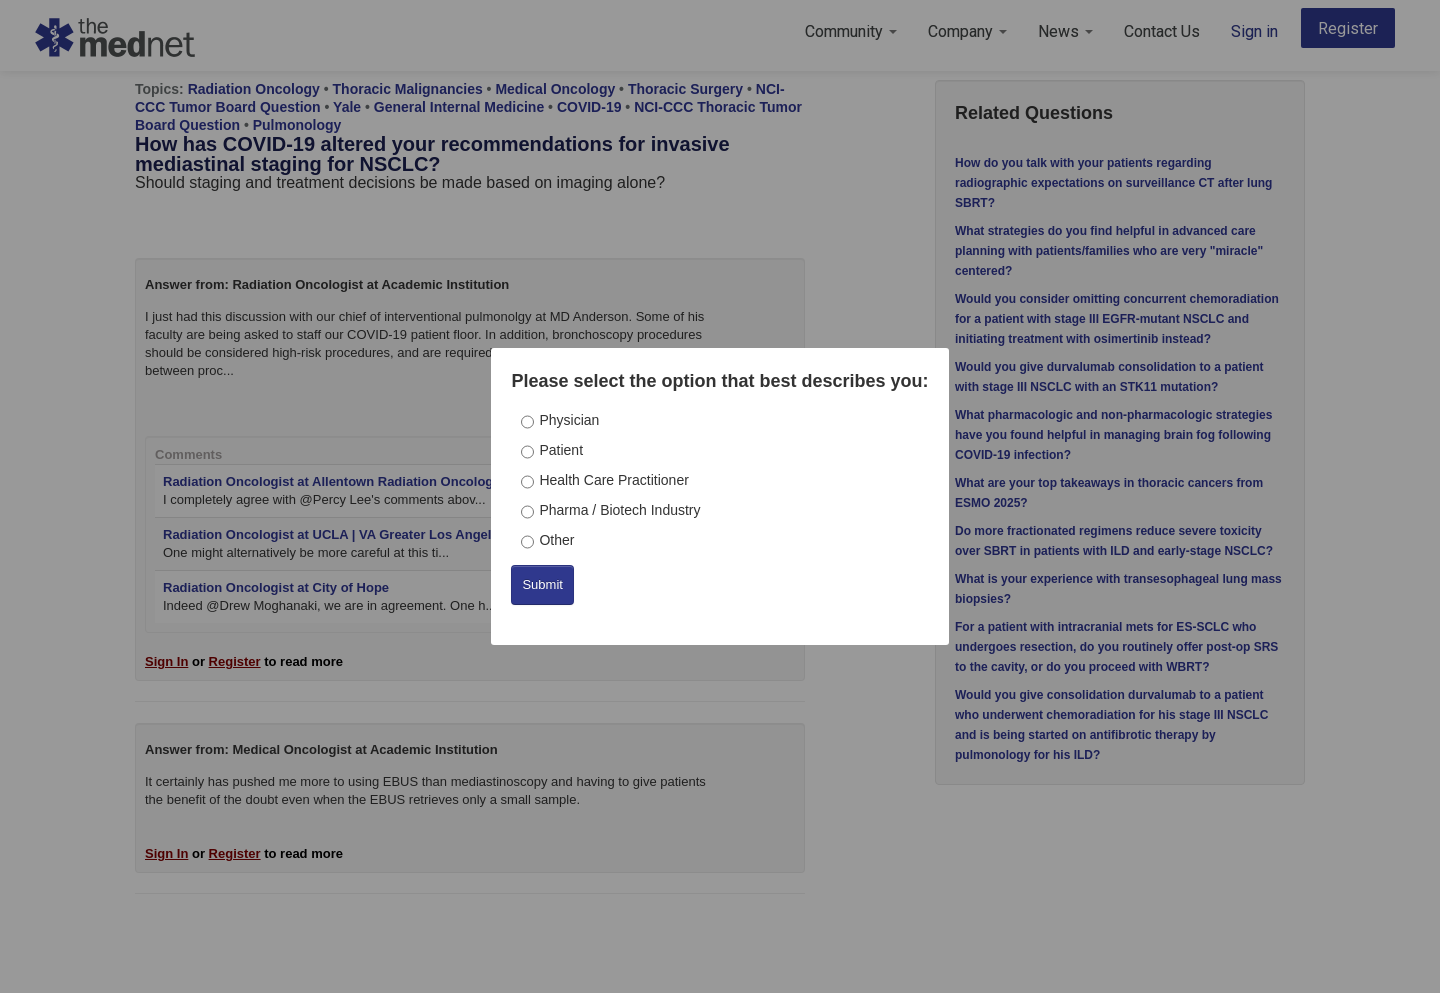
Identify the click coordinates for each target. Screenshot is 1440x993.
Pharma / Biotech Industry (619, 510)
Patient (561, 450)
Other (556, 540)
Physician (569, 420)
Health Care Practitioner (613, 480)
